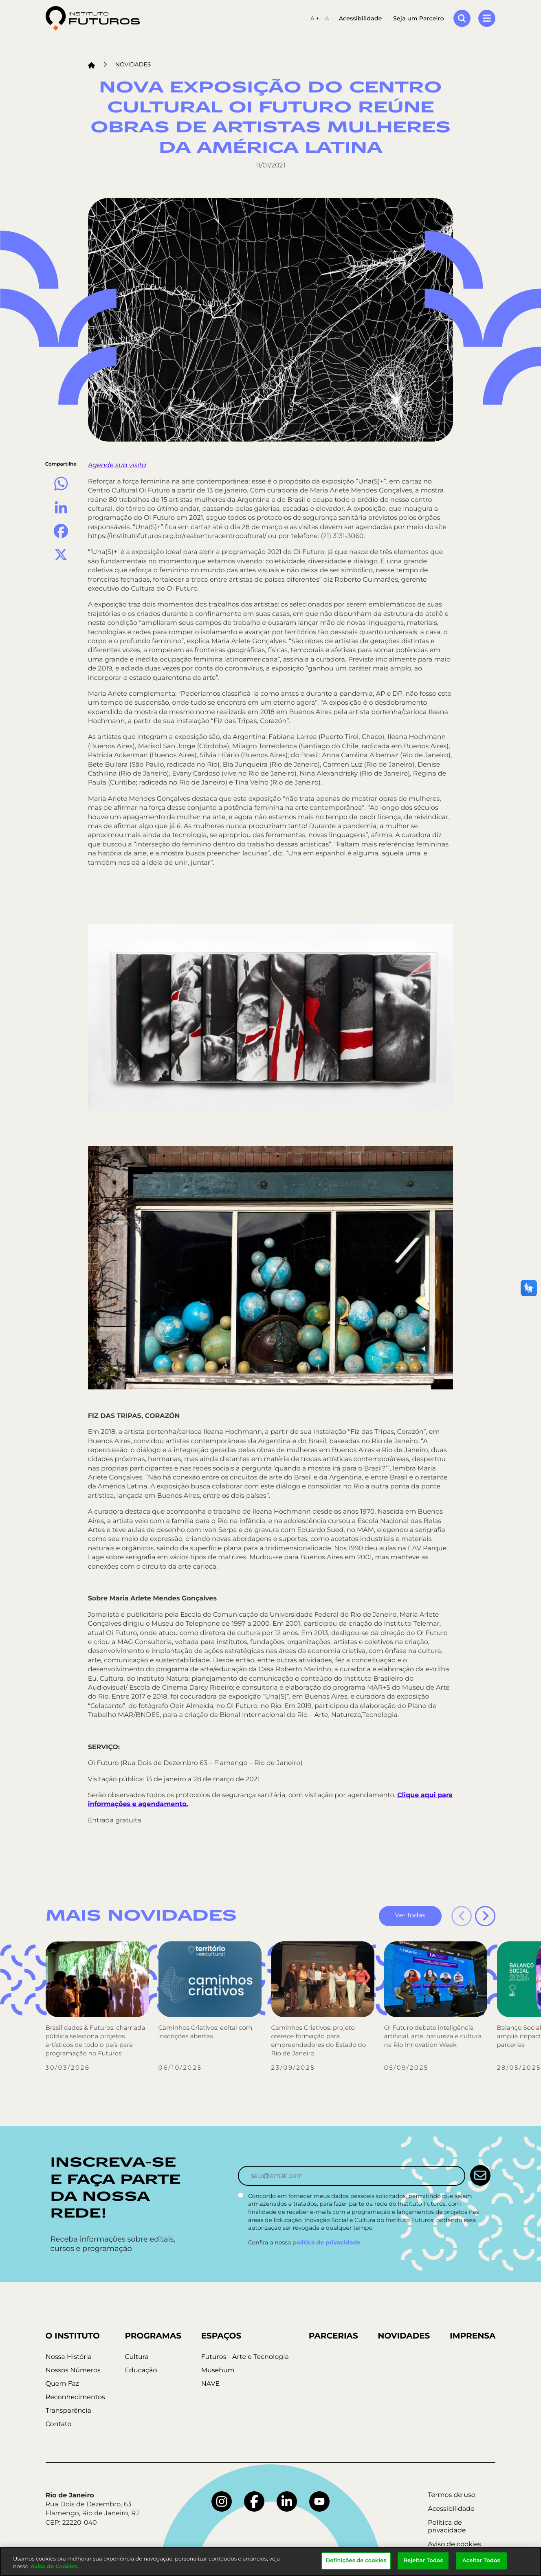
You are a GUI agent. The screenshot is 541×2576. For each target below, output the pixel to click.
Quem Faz (62, 2384)
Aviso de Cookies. (55, 2566)
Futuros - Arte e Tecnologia (245, 2357)
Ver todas (410, 1915)
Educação (141, 2370)
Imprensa (472, 2336)
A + (314, 18)
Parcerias (333, 2336)
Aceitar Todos (481, 2560)
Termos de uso (451, 2495)
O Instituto (73, 2336)
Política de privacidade (447, 2526)
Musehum (218, 2370)
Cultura (136, 2357)
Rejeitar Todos (423, 2560)
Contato (59, 2424)
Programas (153, 2336)
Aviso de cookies (454, 2544)
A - (329, 18)
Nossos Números (73, 2370)
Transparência (68, 2411)
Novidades (133, 64)
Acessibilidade (360, 18)
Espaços (221, 2336)
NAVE (210, 2384)
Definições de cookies (356, 2560)
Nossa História (69, 2357)
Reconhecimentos (75, 2397)
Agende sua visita (117, 465)
